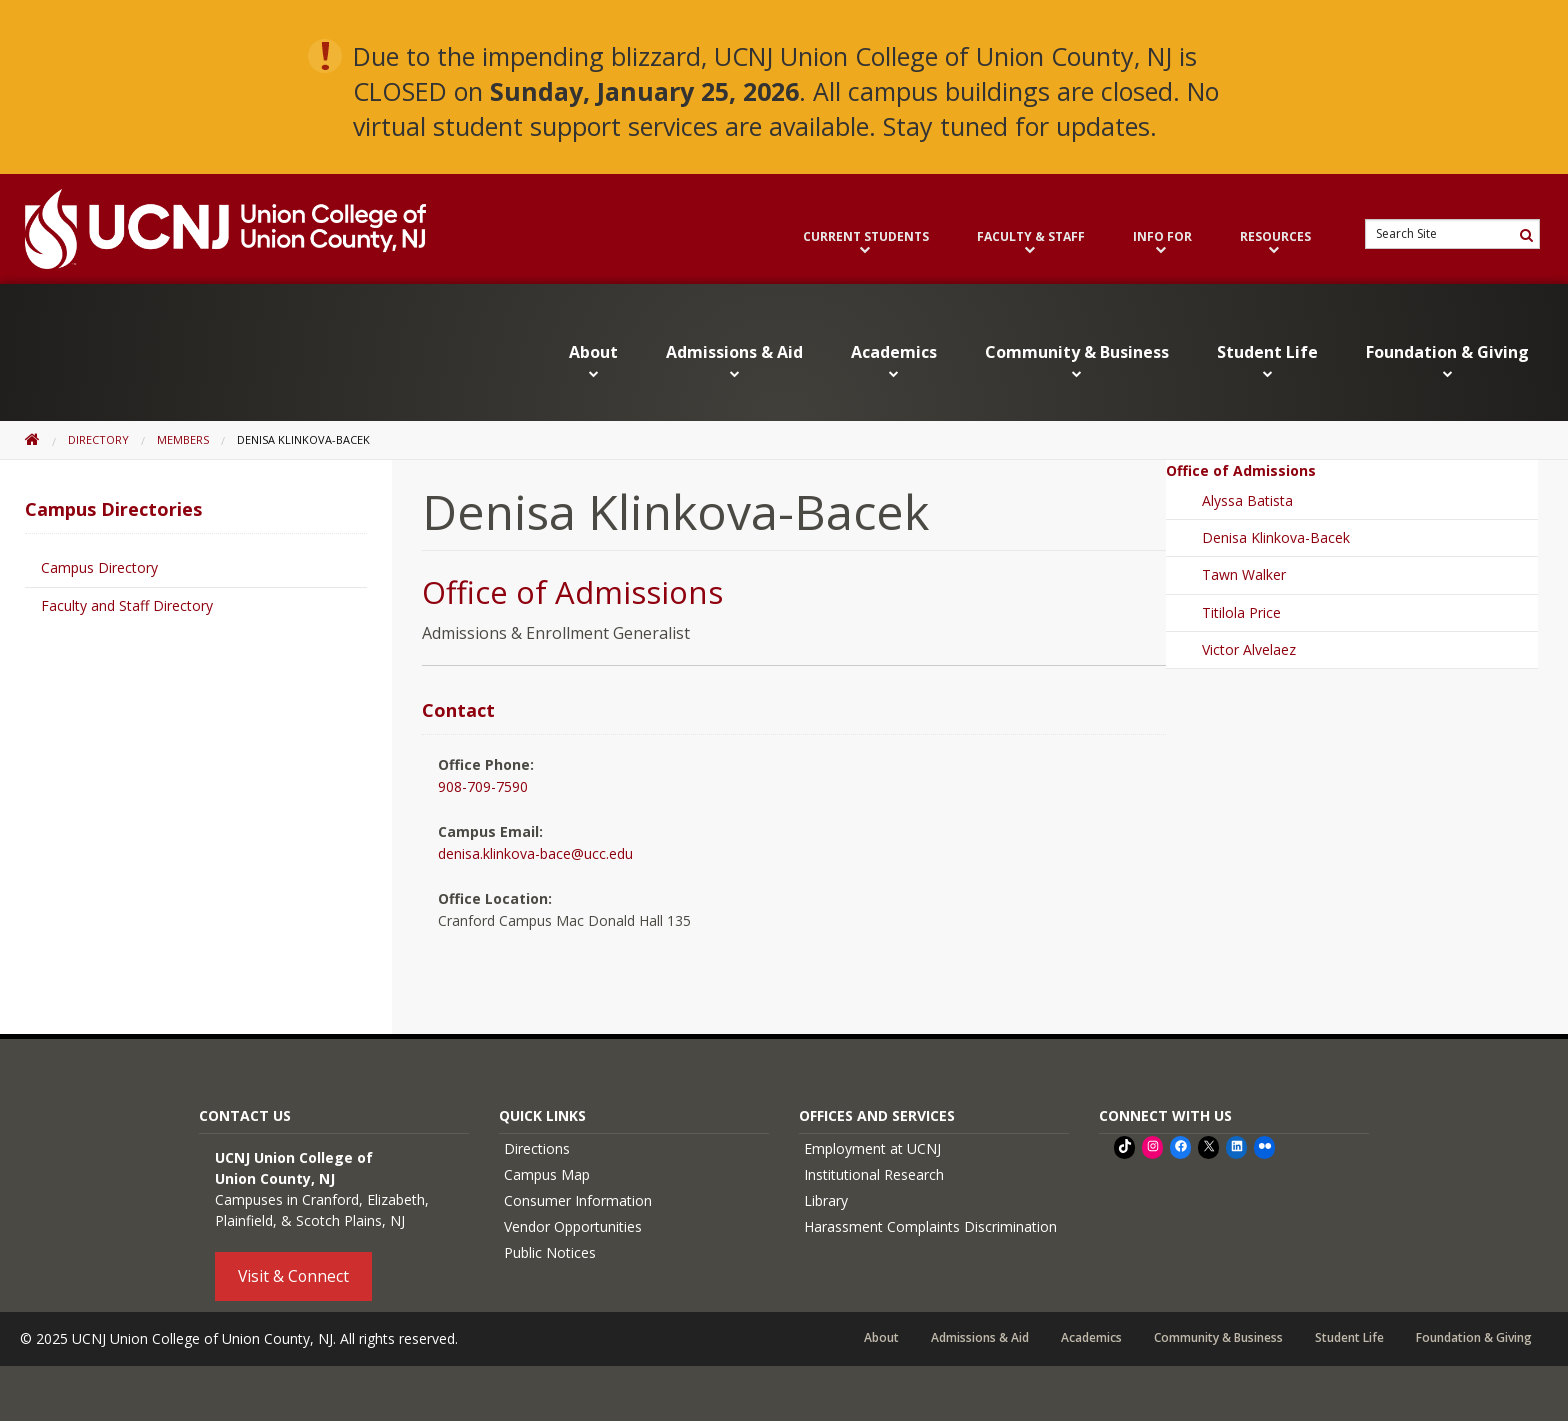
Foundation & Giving (1447, 361)
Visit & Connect (293, 1276)
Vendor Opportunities (573, 1226)
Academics (894, 361)
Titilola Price (1241, 612)
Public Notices (550, 1252)
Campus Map (547, 1174)
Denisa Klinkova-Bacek (1276, 537)
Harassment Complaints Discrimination (930, 1226)
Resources (1275, 243)
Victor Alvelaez (1249, 649)
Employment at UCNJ (872, 1148)
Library (826, 1200)
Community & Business (1077, 361)
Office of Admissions (572, 592)
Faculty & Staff (1031, 243)
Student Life (1267, 361)
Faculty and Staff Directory (127, 605)
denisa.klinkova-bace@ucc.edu (535, 853)
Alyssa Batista (1247, 500)
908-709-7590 (483, 786)
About (593, 361)
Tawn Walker (1244, 574)
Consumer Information (578, 1200)
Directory (98, 439)
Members (183, 439)
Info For (1162, 243)
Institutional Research (874, 1174)
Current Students (866, 243)
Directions (537, 1148)
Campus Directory (99, 567)
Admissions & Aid (734, 361)
